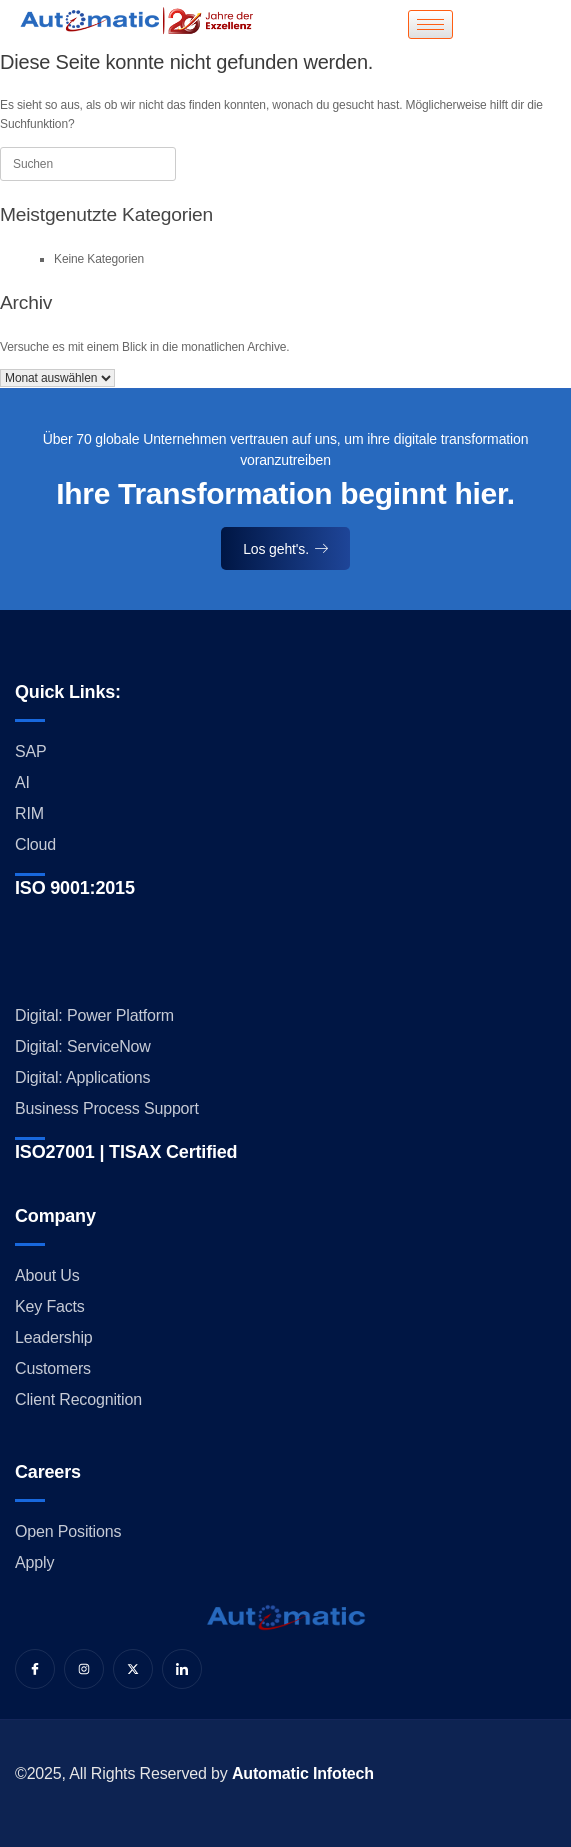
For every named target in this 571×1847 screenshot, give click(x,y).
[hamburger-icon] (430, 24)
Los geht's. (285, 549)
